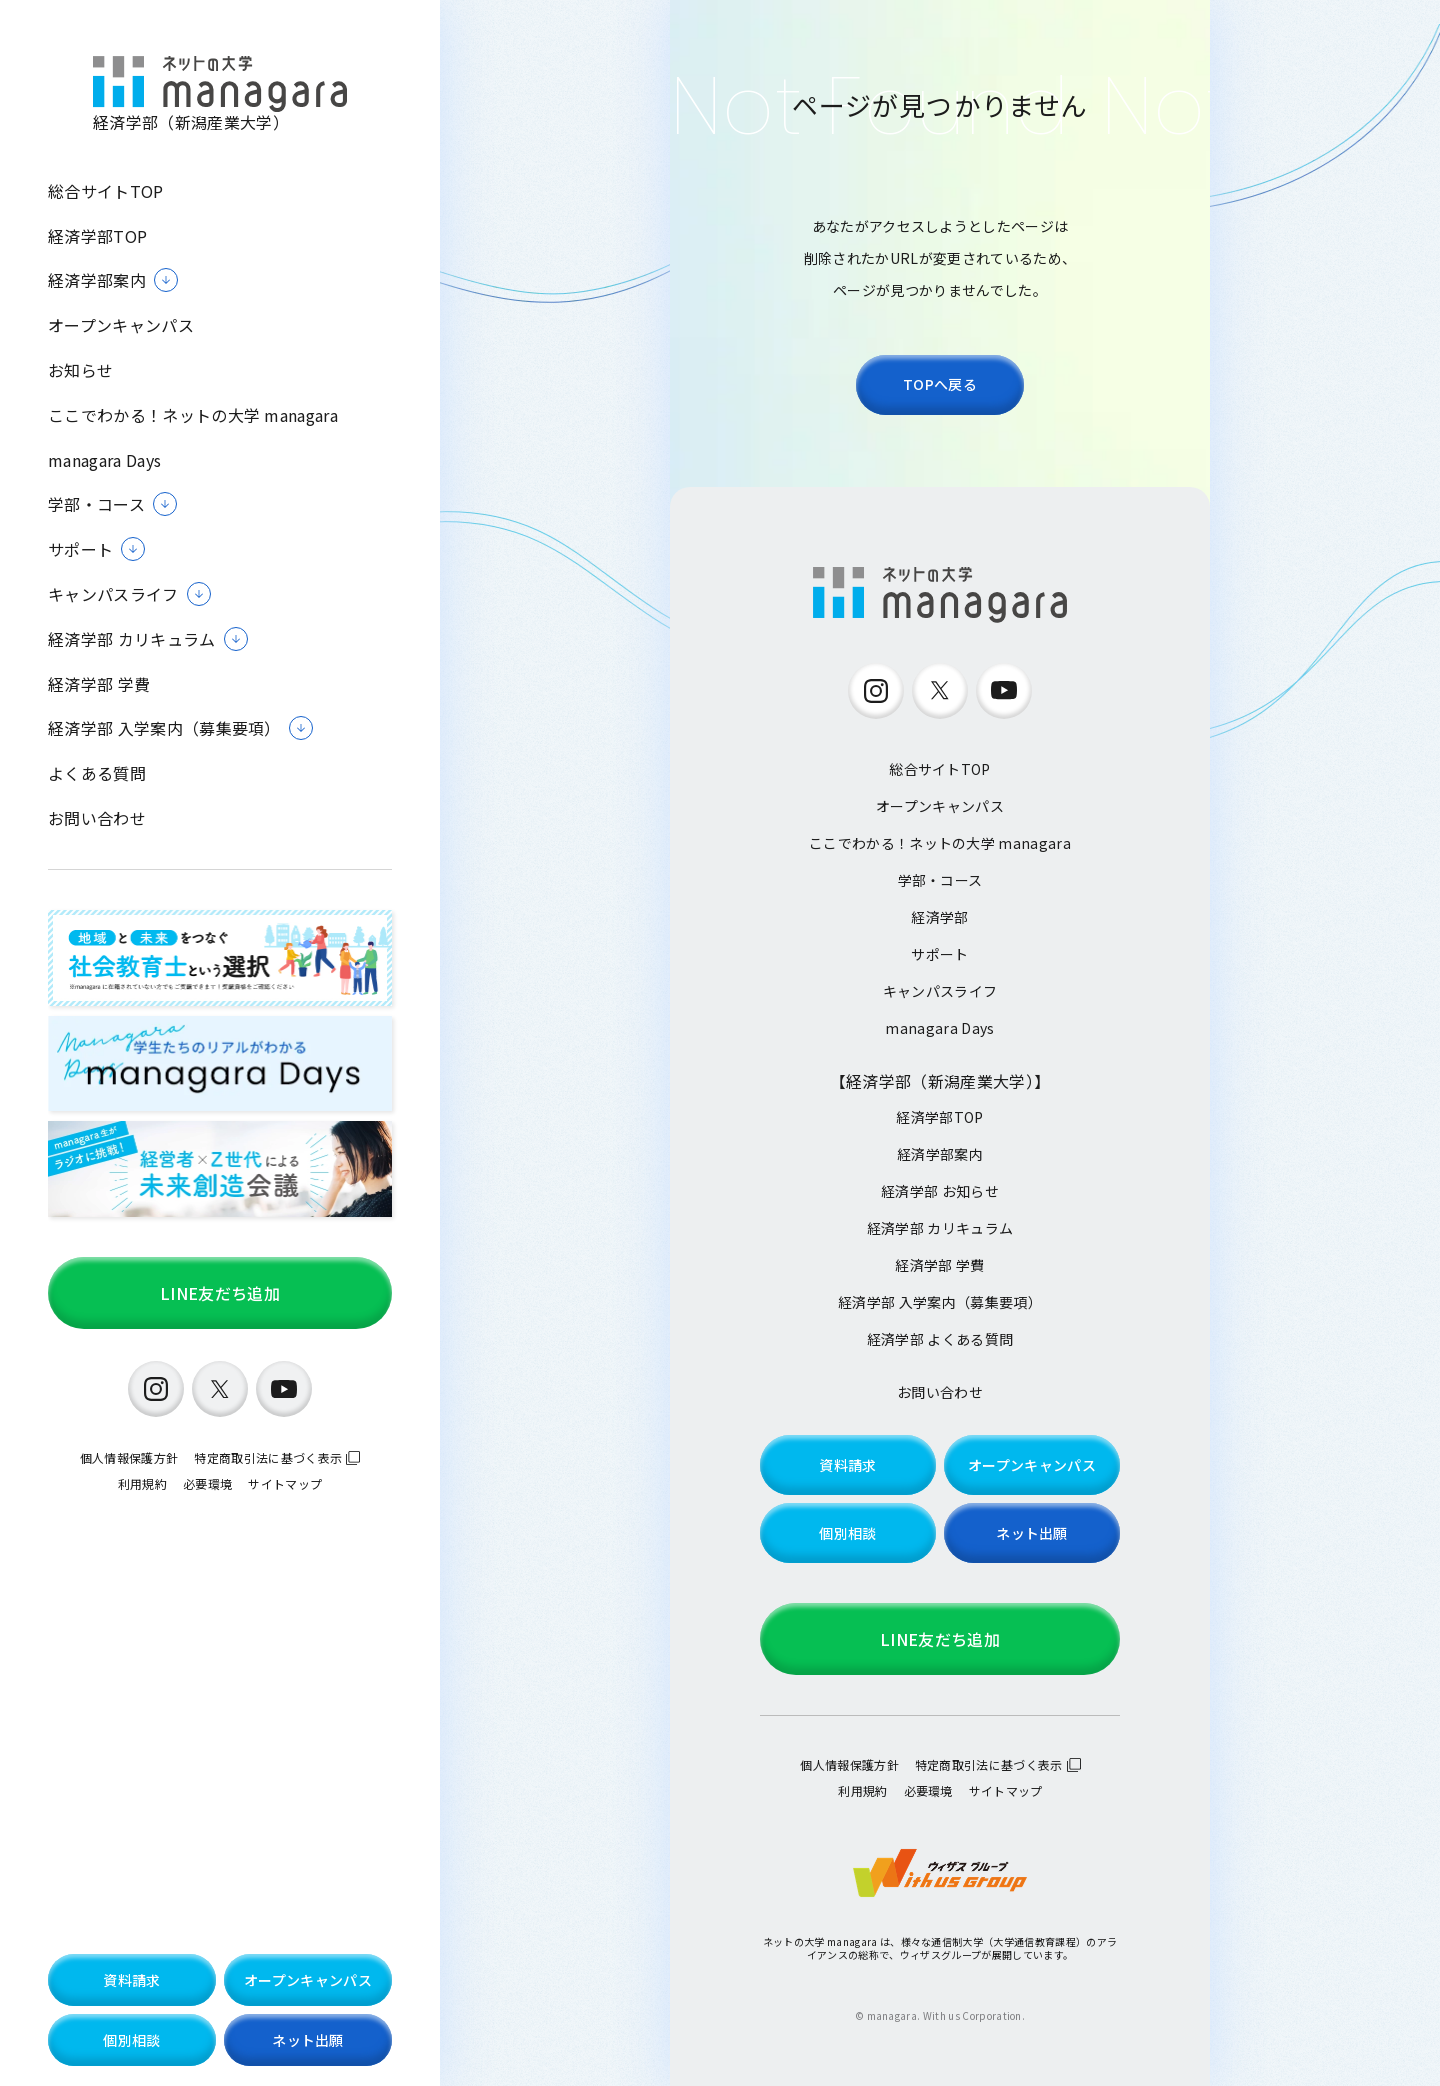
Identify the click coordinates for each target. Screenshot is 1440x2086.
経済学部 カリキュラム (940, 1228)
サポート (939, 954)
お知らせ (80, 370)
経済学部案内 (940, 1154)
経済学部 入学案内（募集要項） (940, 1302)
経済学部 (939, 917)
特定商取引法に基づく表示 (268, 1457)
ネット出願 (308, 2040)
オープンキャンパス (121, 325)
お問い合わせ (97, 818)
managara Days (104, 460)
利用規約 (142, 1483)
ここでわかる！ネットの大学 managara (193, 415)
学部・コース (940, 880)
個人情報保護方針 (129, 1457)
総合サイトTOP (106, 191)
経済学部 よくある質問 (940, 1339)
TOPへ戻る (940, 384)
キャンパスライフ (940, 991)
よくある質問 (97, 773)
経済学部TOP (97, 236)
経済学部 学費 (99, 684)
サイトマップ (285, 1483)
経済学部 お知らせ (940, 1191)
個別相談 (131, 2040)
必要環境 (207, 1483)
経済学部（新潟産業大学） (220, 94)
